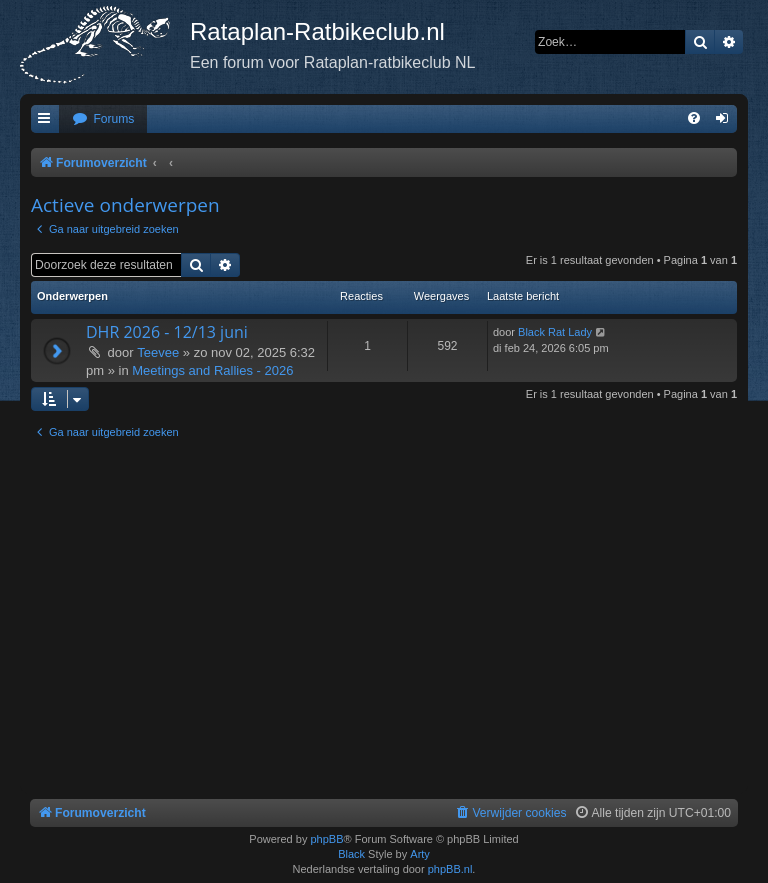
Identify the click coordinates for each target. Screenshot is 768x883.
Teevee (158, 352)
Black (351, 854)
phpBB (326, 839)
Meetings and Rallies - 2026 (212, 370)
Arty (420, 854)
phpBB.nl (450, 869)
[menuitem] (103, 119)
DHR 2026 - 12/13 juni (167, 332)
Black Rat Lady (555, 332)
